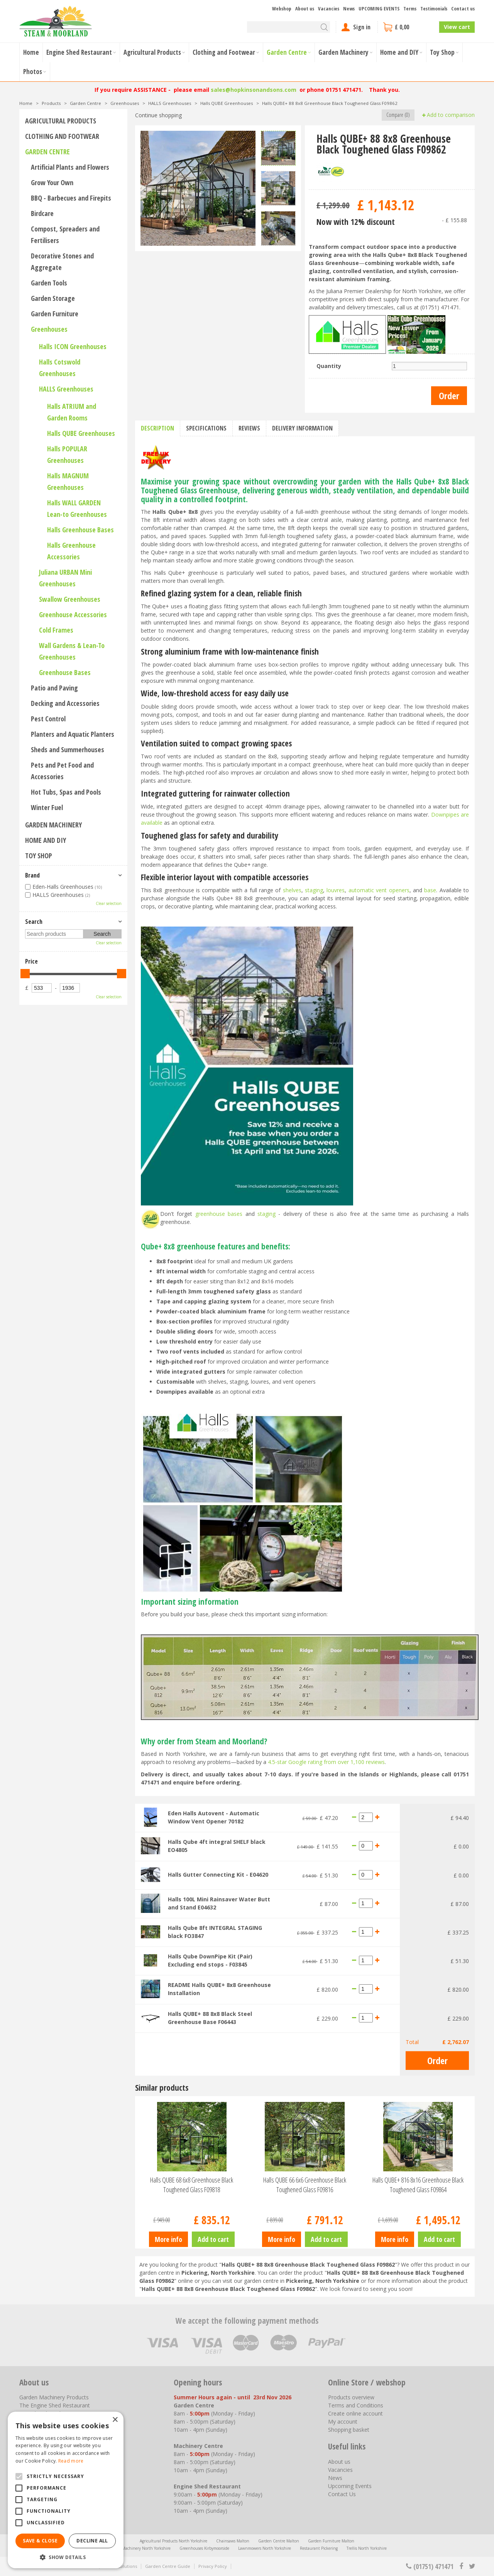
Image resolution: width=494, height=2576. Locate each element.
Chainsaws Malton (232, 2541)
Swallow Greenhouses (69, 599)
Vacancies (340, 2469)
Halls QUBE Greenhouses (81, 433)
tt (472, 2566)
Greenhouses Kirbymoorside (204, 2548)
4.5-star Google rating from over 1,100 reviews (326, 1762)
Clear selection (109, 903)
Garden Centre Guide (167, 2566)
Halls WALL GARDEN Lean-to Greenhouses (77, 508)
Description (157, 428)
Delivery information (302, 428)
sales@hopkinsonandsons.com (253, 89)
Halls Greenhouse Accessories (71, 550)
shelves (292, 890)
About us (339, 2461)
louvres (336, 890)
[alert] (66, 2490)
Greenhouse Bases (65, 672)
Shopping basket (348, 2429)
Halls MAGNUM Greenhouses (68, 481)
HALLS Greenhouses (66, 388)
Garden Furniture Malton (331, 2541)
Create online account (355, 2413)
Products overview (351, 2397)
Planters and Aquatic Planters (72, 734)
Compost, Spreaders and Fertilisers (65, 234)
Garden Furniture (54, 313)
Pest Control (48, 718)
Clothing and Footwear (62, 136)
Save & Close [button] (40, 2540)
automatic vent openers (379, 890)
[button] (65, 2557)
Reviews (249, 428)
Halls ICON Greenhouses (73, 346)
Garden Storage (53, 298)
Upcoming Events (350, 2486)
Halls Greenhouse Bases (80, 529)
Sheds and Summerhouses (67, 749)
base (430, 890)
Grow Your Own (52, 182)
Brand (32, 875)
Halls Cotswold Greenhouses (59, 367)
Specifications (206, 428)
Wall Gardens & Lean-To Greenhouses (72, 651)
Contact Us (342, 2494)
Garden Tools (49, 282)
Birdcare (42, 213)
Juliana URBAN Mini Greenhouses (65, 577)
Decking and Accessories (65, 703)
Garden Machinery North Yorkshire (139, 2548)
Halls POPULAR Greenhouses (67, 454)
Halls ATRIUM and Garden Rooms (71, 412)
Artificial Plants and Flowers (70, 167)
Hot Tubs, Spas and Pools (66, 792)
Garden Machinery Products (54, 2397)
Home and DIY (45, 840)
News (335, 2477)
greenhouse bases (218, 1213)
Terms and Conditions (355, 2405)
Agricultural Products (60, 120)
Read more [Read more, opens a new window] (71, 2461)
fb (461, 2566)
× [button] (115, 2420)
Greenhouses (49, 329)
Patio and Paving (54, 687)
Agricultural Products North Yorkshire (173, 2541)
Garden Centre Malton (278, 2541)
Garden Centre (47, 151)
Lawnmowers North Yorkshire (264, 2548)
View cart (457, 26)
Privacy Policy (212, 2566)
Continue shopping (158, 115)
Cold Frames (56, 630)
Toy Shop (38, 855)
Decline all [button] (92, 2540)
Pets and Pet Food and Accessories (62, 770)
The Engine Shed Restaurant (54, 2405)
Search (33, 921)
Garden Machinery (53, 824)
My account (342, 2421)
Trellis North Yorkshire (367, 2548)
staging (314, 890)
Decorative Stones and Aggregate (62, 261)
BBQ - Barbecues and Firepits (71, 198)
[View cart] (408, 27)
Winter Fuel (47, 807)
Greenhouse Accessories (73, 614)
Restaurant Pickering (319, 2548)
